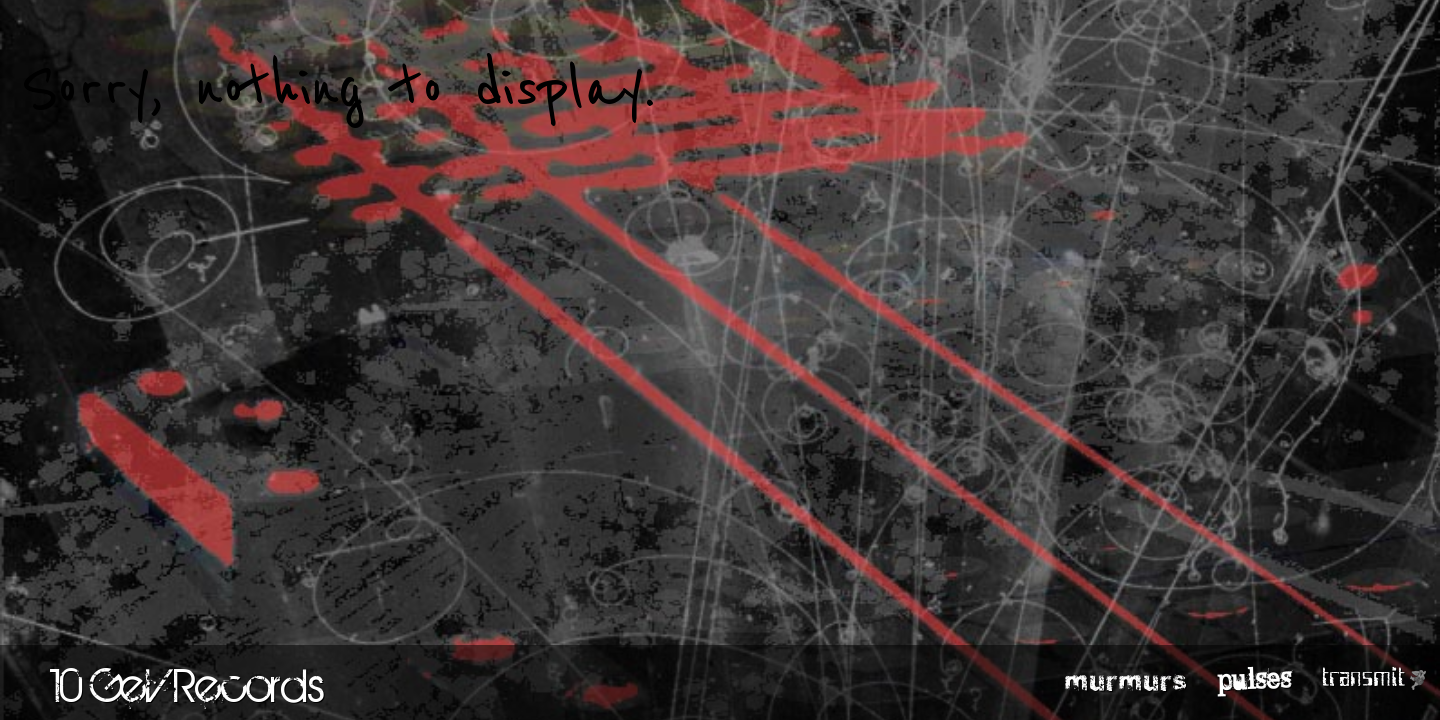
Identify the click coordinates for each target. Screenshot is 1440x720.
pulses (1254, 678)
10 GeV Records (187, 685)
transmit (1363, 678)
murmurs (1126, 679)
